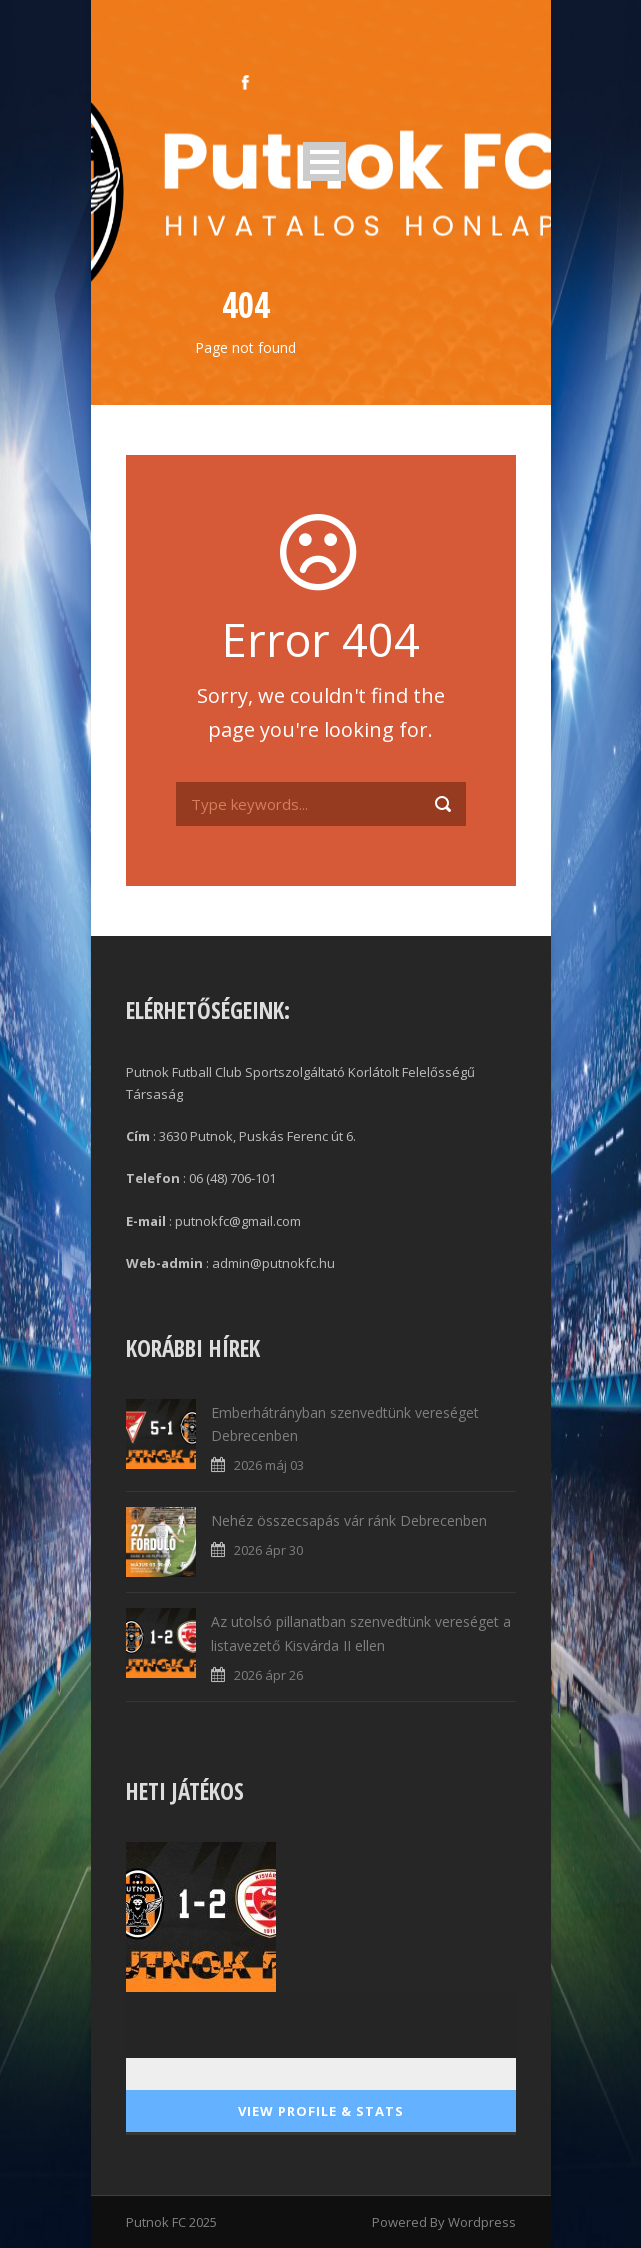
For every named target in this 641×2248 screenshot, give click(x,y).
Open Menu (324, 161)
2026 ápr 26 (268, 1675)
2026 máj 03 (269, 1465)
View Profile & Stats (321, 2111)
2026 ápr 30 (268, 1550)
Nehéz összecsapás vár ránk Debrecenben (349, 1520)
